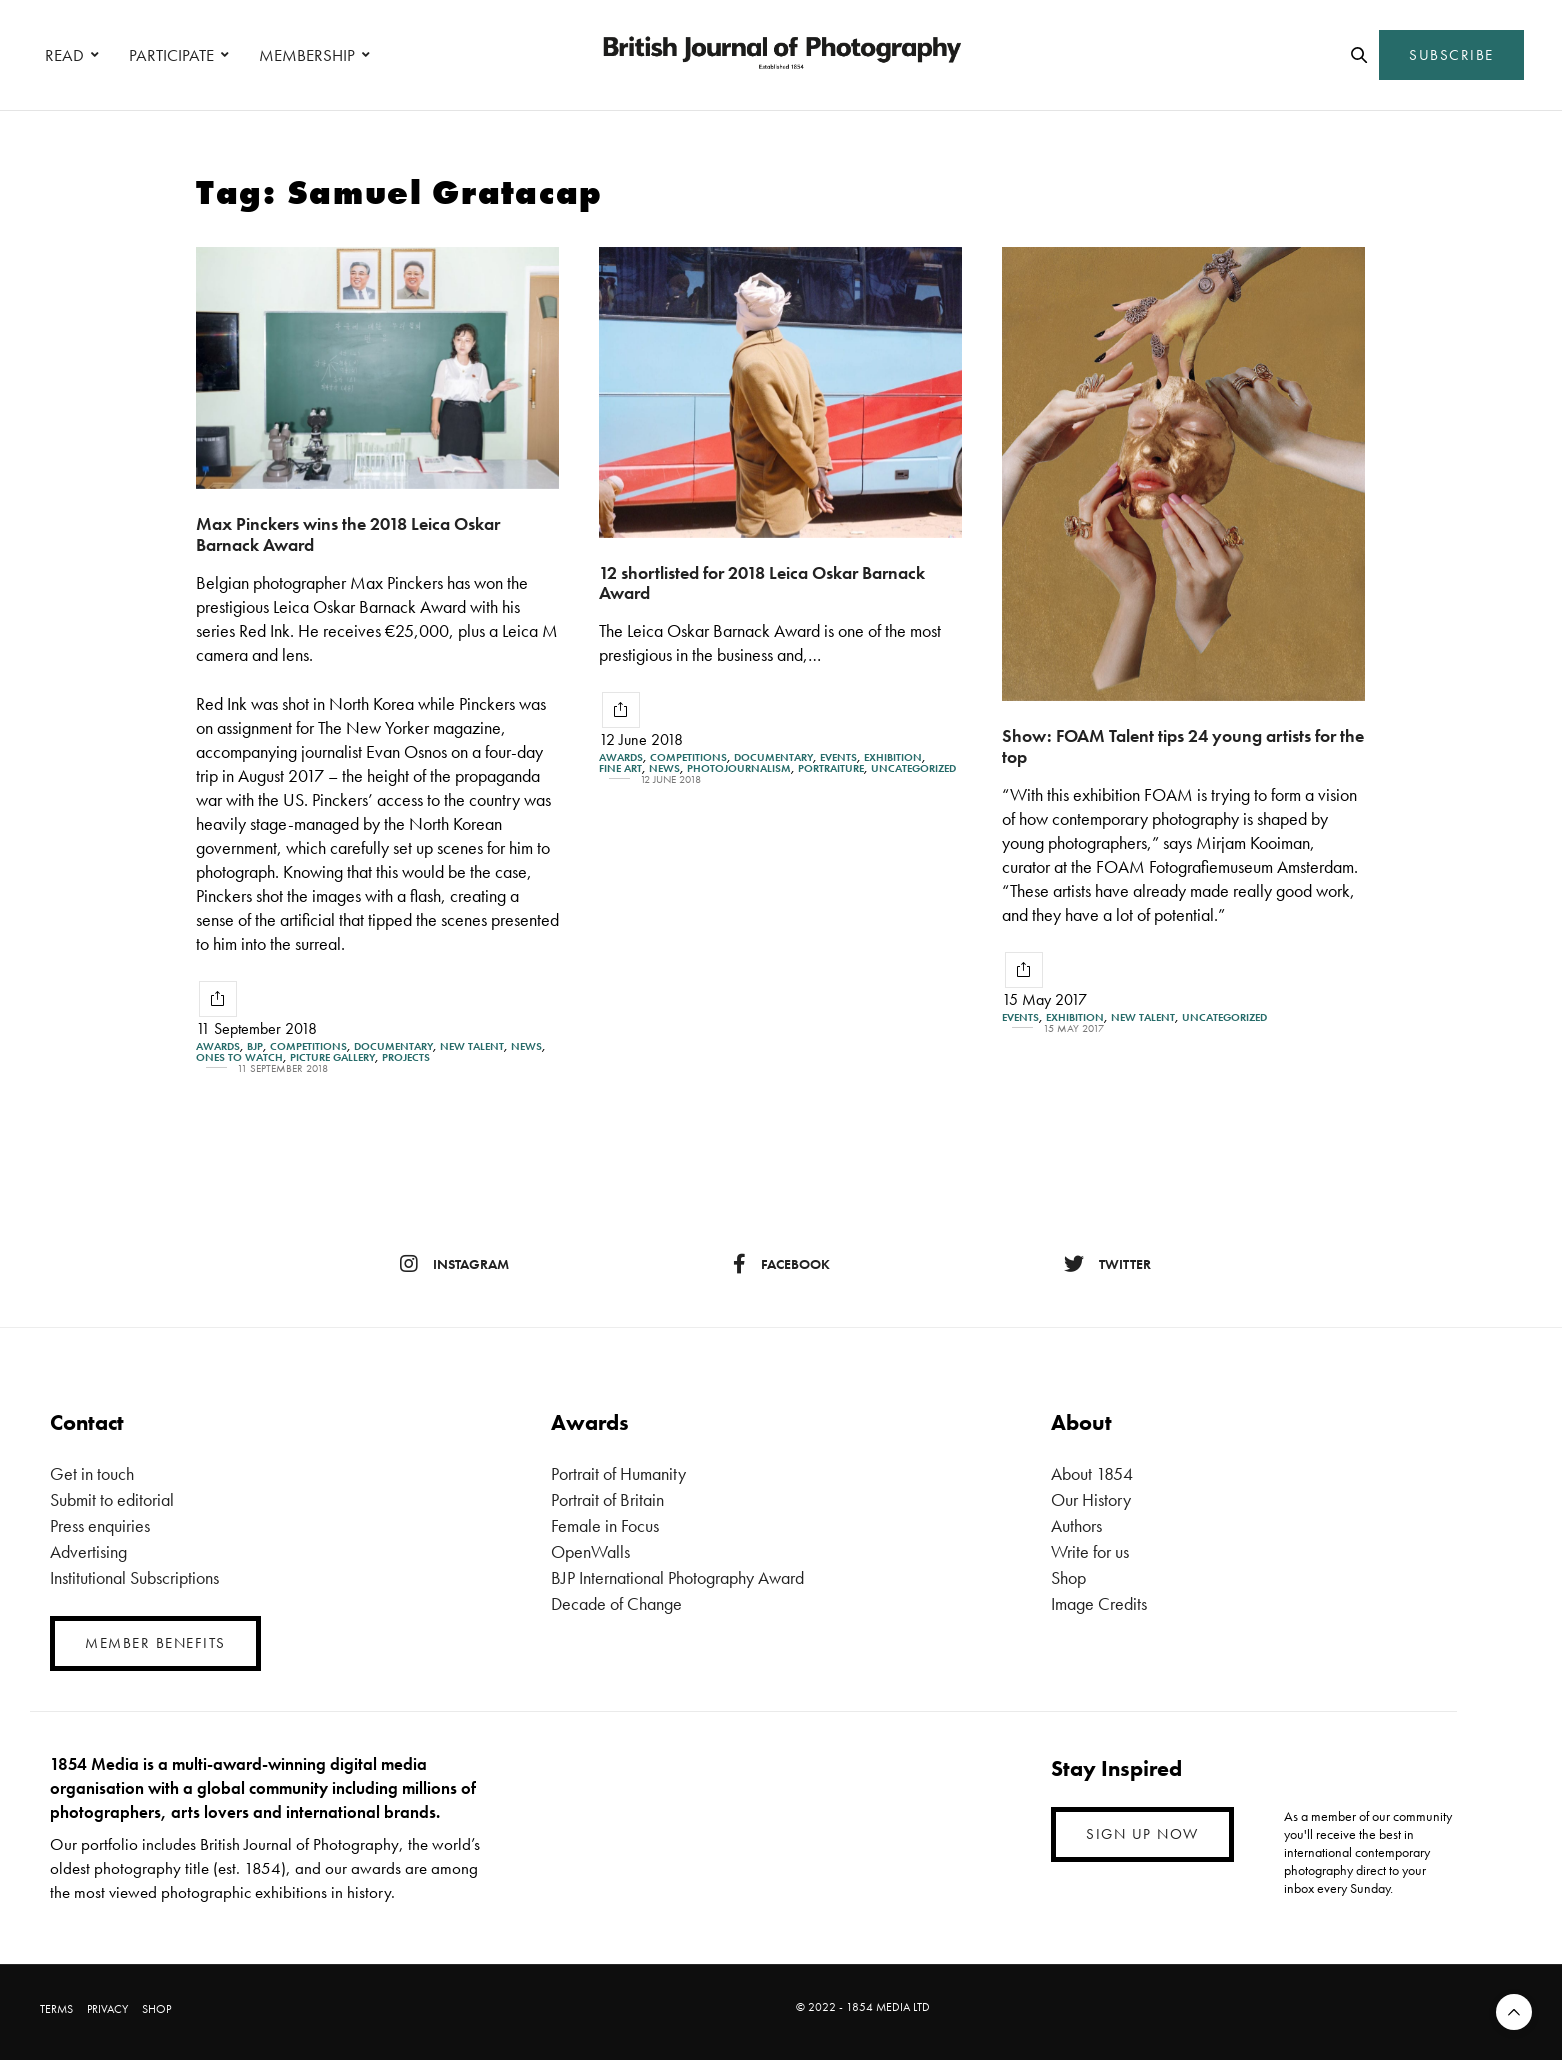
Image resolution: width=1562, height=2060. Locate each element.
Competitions (308, 1046)
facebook (781, 1264)
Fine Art (620, 768)
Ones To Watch (239, 1057)
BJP (255, 1046)
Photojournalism (739, 768)
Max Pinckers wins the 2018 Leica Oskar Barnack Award (348, 534)
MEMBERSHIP (307, 55)
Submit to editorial (112, 1499)
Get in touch (92, 1473)
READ (64, 55)
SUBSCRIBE (1451, 55)
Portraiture (831, 768)
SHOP (156, 2009)
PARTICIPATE (171, 55)
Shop (1068, 1577)
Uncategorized (913, 768)
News (526, 1046)
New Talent (472, 1046)
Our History (1091, 1499)
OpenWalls (590, 1551)
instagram (454, 1264)
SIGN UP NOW (1142, 1834)
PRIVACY (107, 2009)
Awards (218, 1046)
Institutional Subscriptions (134, 1577)
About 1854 (1092, 1473)
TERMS (56, 2009)
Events (838, 757)
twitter (1107, 1264)
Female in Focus (605, 1525)
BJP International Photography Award (677, 1577)
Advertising (88, 1551)
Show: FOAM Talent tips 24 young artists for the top (1183, 746)
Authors (1076, 1525)
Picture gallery (332, 1057)
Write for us (1090, 1551)
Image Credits (1099, 1603)
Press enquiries (100, 1525)
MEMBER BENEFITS (155, 1643)
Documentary (393, 1046)
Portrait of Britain (607, 1499)
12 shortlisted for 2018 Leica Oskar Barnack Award (762, 583)
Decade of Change (616, 1603)
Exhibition (893, 757)
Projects (406, 1057)
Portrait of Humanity (618, 1473)
